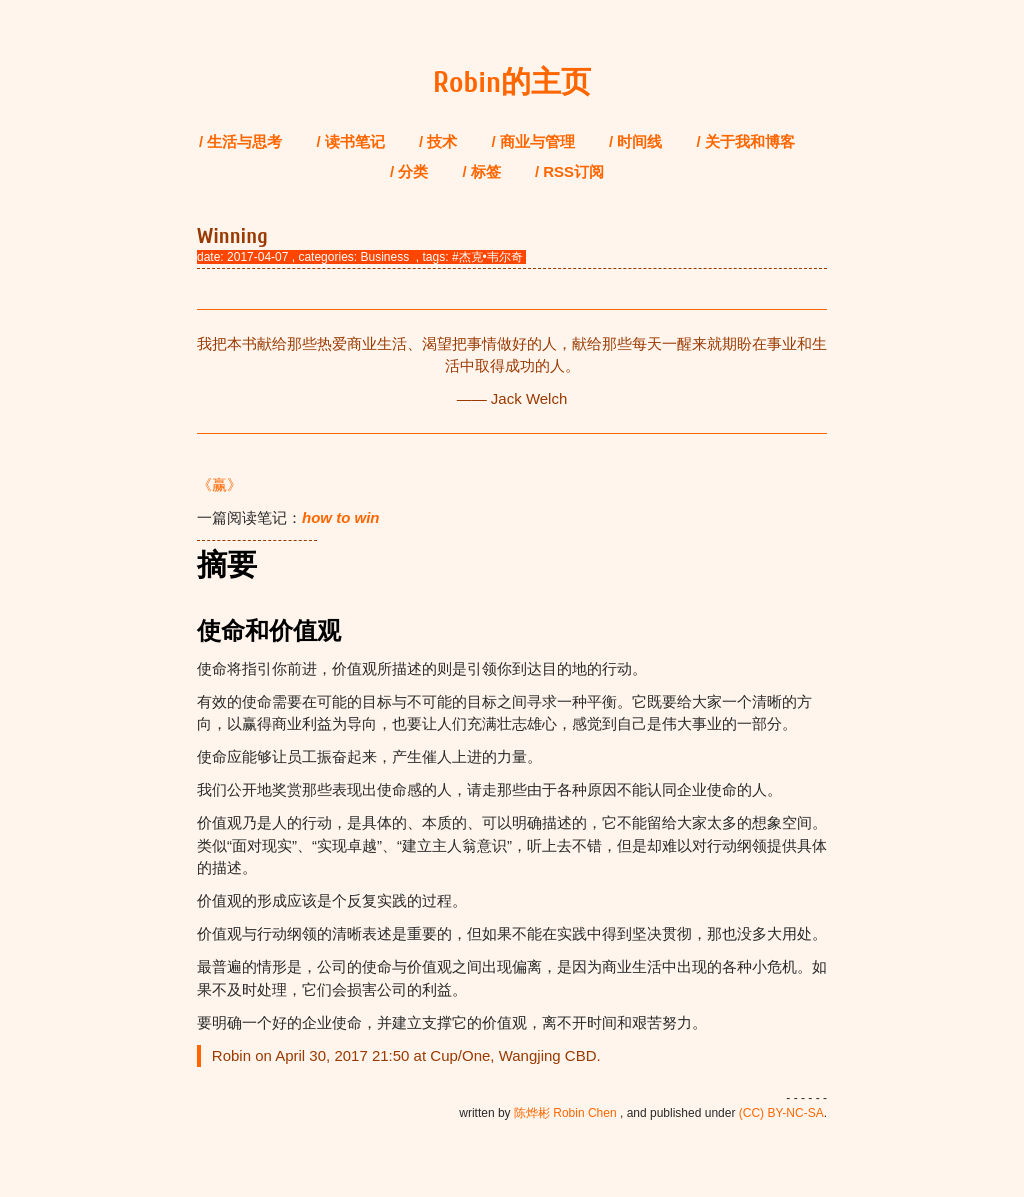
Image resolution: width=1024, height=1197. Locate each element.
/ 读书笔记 (351, 141)
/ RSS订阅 (569, 171)
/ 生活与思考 (240, 141)
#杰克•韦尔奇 (487, 257)
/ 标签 (481, 171)
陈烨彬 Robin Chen (565, 1113)
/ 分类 (409, 171)
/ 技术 (438, 141)
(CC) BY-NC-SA (781, 1113)
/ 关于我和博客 (746, 141)
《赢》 (219, 484)
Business (384, 257)
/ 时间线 (635, 141)
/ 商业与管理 (533, 141)
